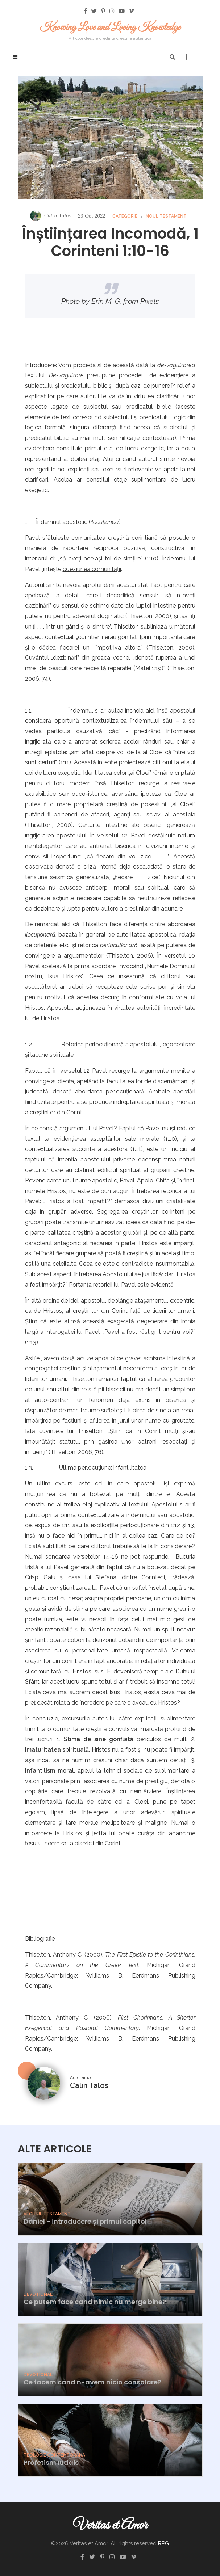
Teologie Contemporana (54, 2455)
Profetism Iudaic (51, 2462)
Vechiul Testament (47, 2213)
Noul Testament (166, 216)
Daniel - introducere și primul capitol (85, 2221)
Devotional (38, 2294)
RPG (163, 2543)
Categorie (124, 216)
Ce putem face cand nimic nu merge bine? (95, 2301)
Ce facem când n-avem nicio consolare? (92, 2382)
